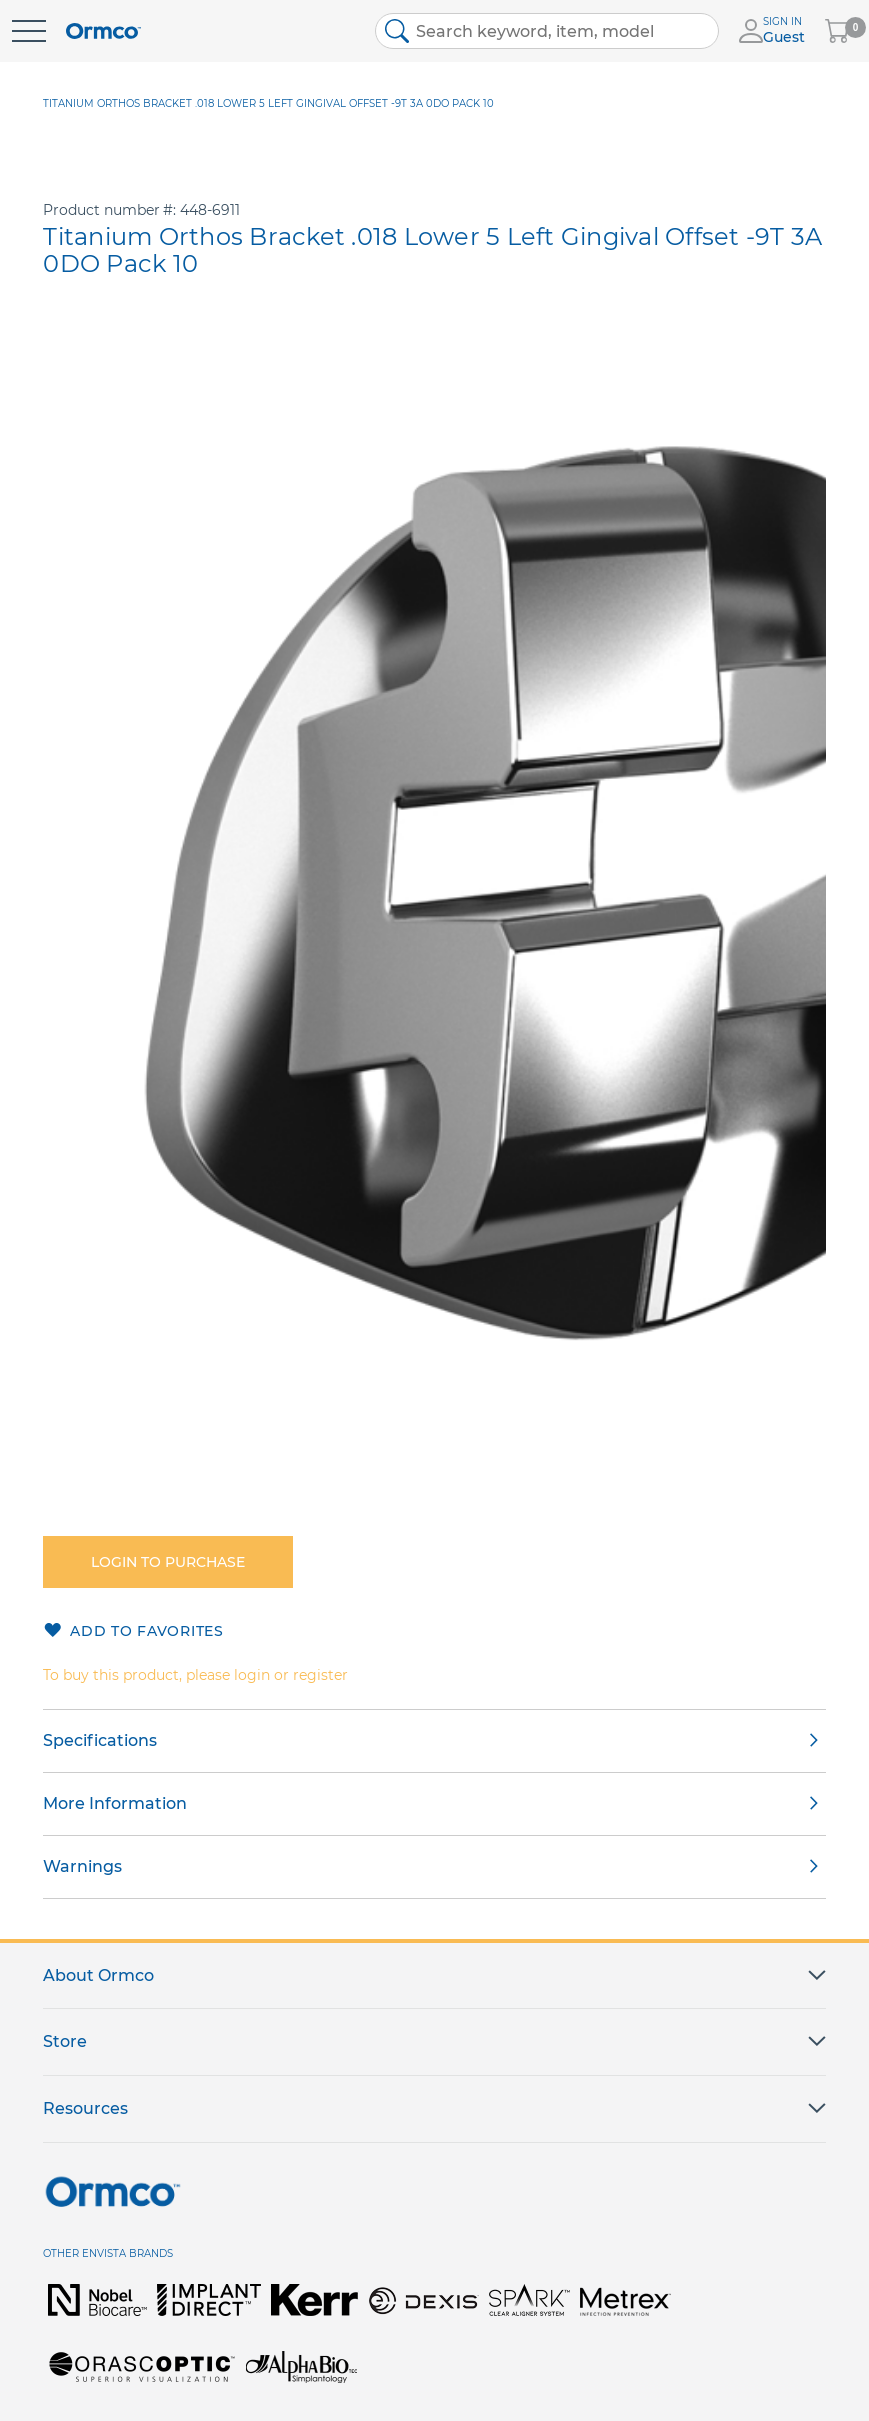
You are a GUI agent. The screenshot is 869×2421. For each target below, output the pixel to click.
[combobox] (547, 31)
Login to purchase (168, 1562)
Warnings (82, 1866)
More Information (115, 1803)
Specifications (100, 1740)
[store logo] (103, 31)
